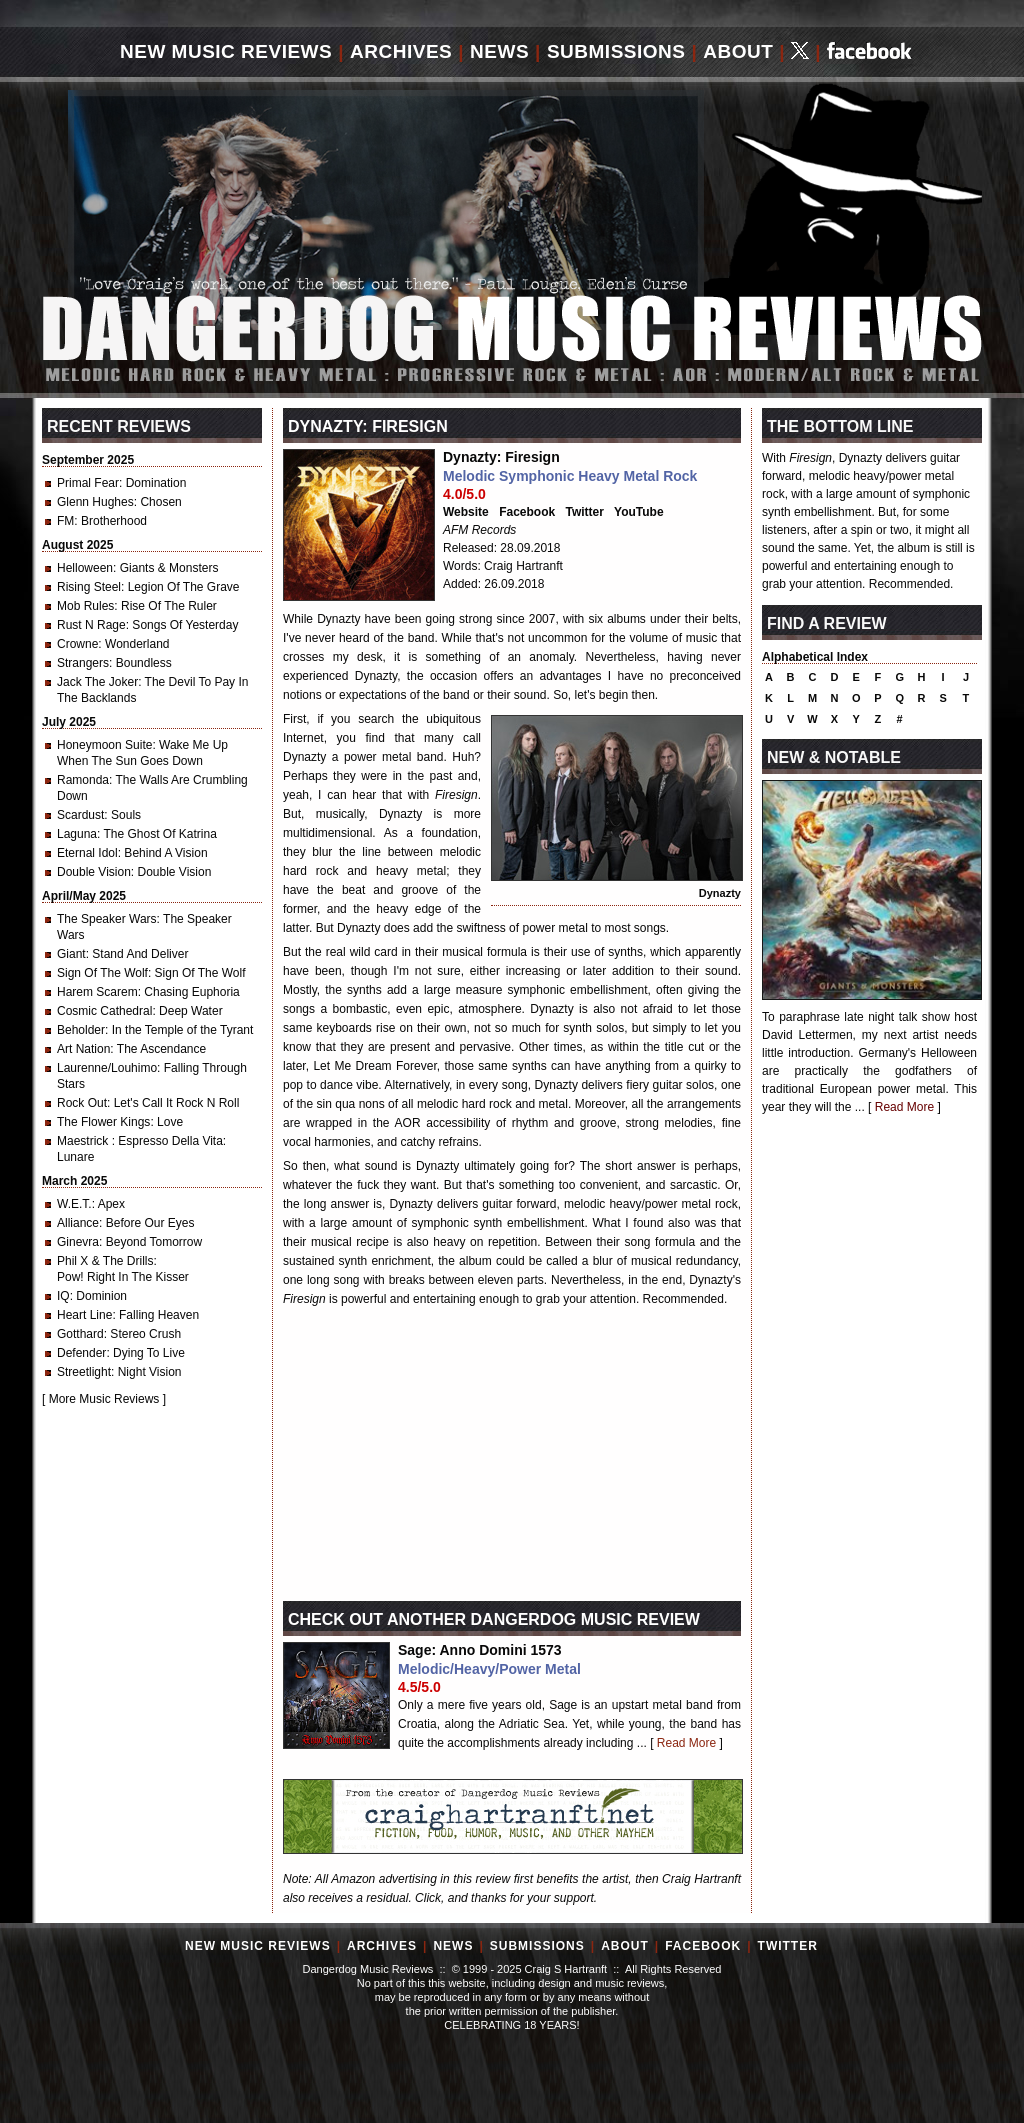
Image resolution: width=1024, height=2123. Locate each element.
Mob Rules (85, 606)
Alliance (78, 1223)
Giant (71, 954)
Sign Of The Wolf (102, 973)
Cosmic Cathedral (104, 1011)
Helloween (85, 568)
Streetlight (84, 1372)
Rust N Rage (91, 625)
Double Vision (94, 872)
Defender (81, 1353)
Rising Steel (89, 587)
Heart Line (84, 1315)
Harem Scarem (97, 992)
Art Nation (83, 1049)
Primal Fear (88, 483)
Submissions (616, 51)
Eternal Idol (87, 853)
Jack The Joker (97, 682)
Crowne (77, 644)
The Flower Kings (103, 1122)
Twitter (585, 512)
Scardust (80, 815)
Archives (401, 51)
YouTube (639, 512)
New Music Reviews (226, 51)
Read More (686, 1743)
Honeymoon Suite (104, 745)
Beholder (81, 1030)
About (738, 51)
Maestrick (84, 1141)
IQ (63, 1296)
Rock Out (82, 1103)
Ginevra (78, 1242)
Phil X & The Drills (105, 1261)
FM (65, 521)
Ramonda (83, 780)
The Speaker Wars (107, 919)
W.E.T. (74, 1204)
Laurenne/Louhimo (107, 1068)
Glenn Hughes (95, 502)
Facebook (527, 512)
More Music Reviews (104, 1399)
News (499, 51)
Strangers (83, 663)
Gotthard (80, 1334)
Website (466, 512)
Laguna (77, 834)
